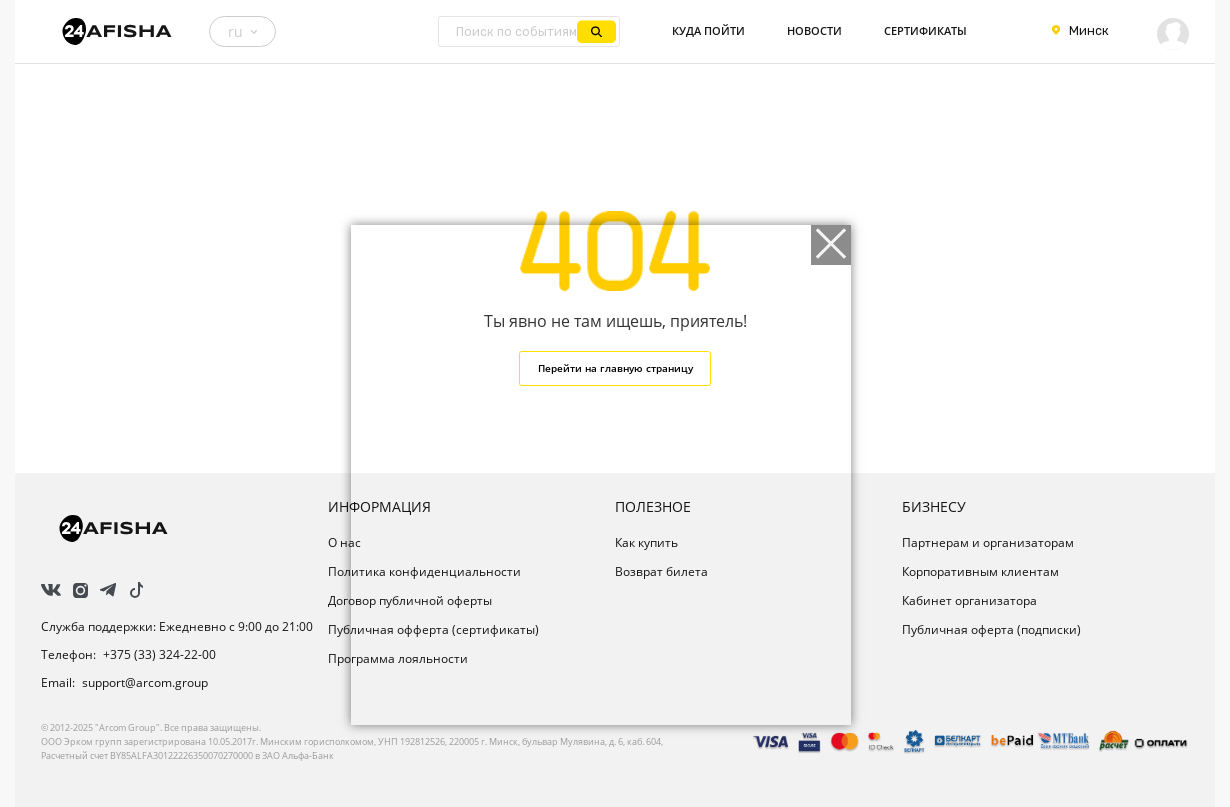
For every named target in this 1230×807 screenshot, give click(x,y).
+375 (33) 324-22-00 (159, 654)
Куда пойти (708, 31)
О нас (344, 542)
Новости (814, 31)
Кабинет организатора (969, 600)
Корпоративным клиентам (980, 571)
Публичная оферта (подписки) (991, 629)
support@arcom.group (145, 682)
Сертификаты (925, 31)
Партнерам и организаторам (988, 542)
